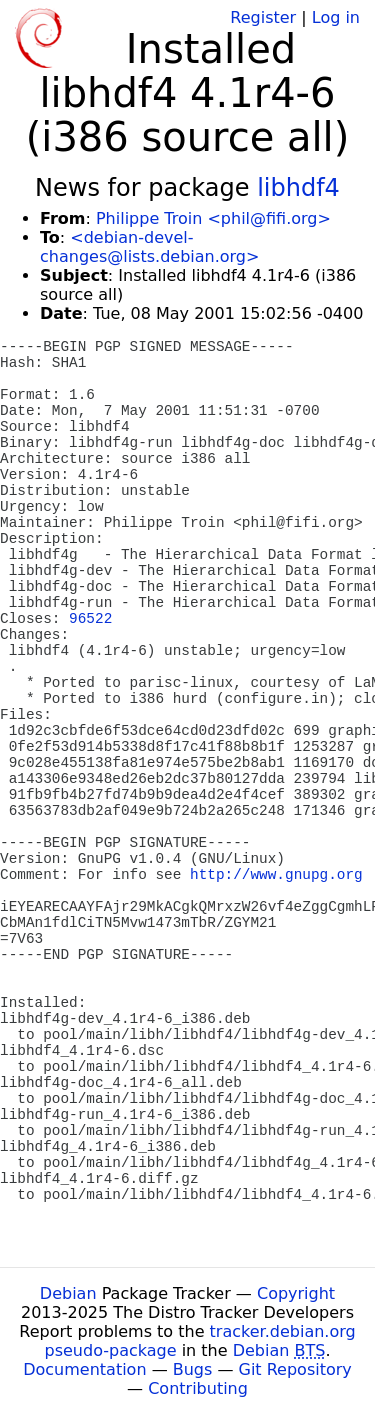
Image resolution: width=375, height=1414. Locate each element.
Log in (336, 17)
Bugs (193, 1369)
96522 (90, 619)
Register (263, 17)
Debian (68, 1293)
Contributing (198, 1388)
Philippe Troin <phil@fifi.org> (213, 218)
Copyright (296, 1293)
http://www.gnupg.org (276, 875)
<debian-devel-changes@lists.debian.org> (149, 247)
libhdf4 (298, 188)
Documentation (84, 1369)
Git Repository (295, 1369)
